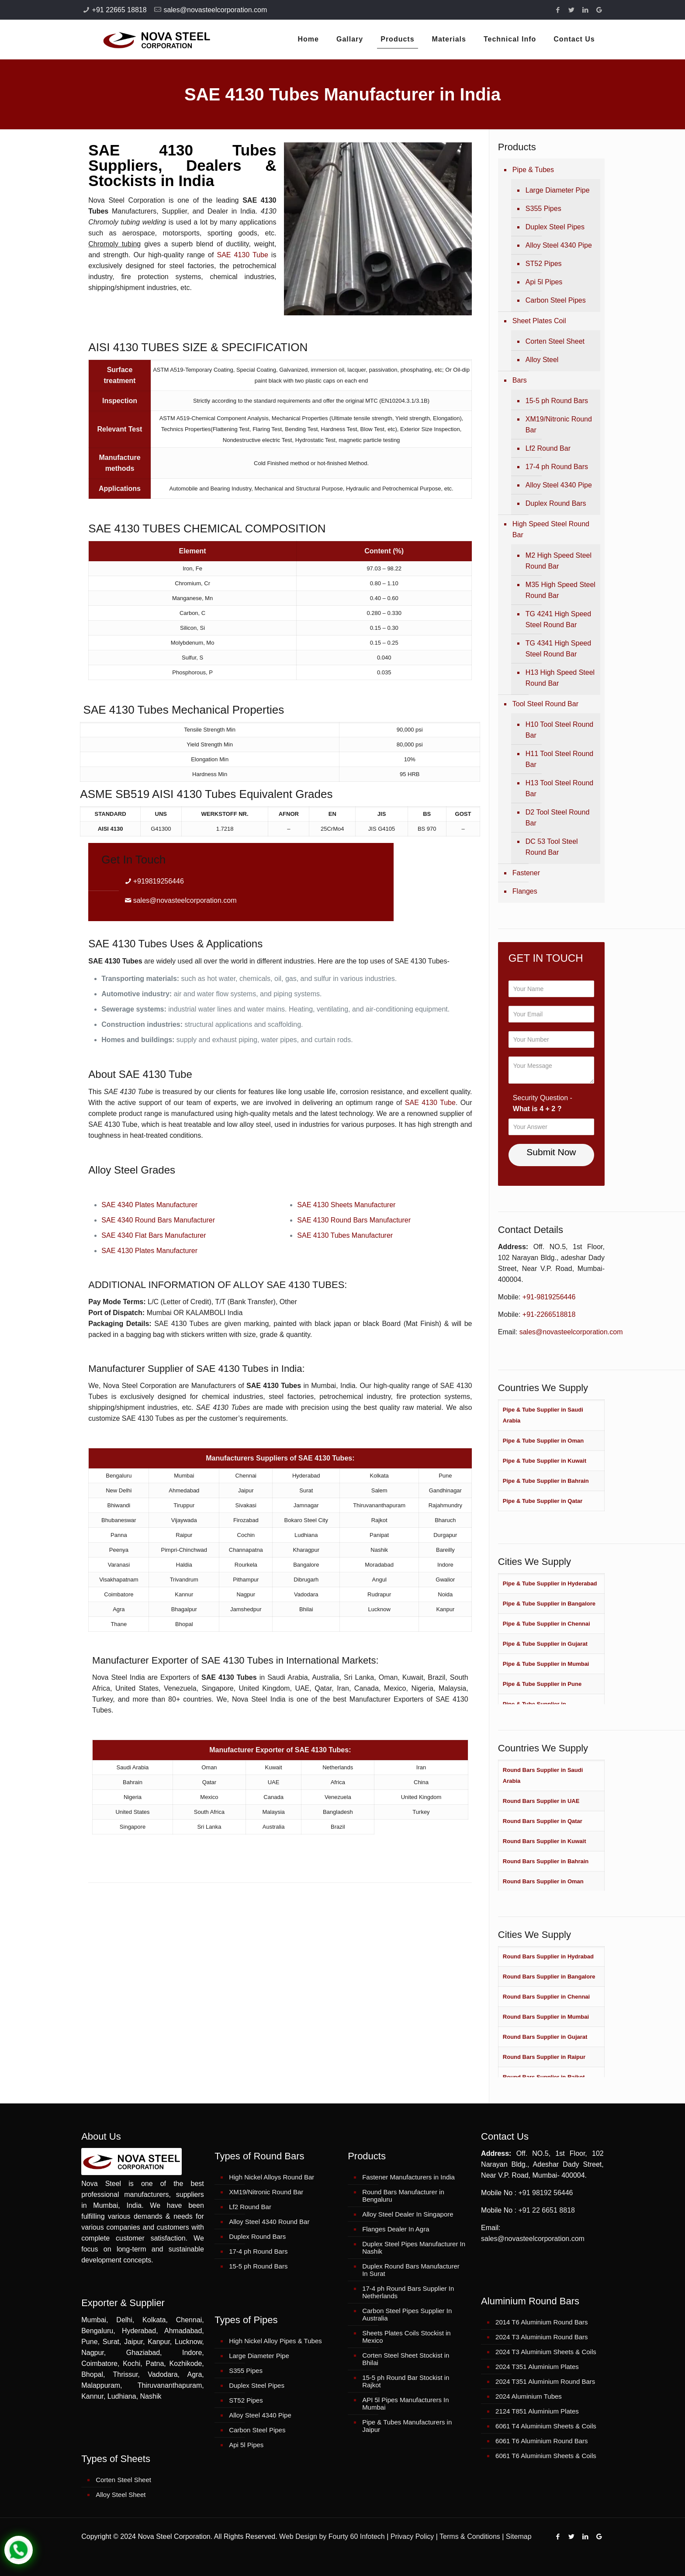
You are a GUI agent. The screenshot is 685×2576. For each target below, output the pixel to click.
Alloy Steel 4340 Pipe (559, 245)
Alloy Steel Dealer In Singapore (407, 2214)
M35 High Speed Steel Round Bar (560, 590)
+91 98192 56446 (545, 2192)
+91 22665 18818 (119, 10)
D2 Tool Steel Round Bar (557, 817)
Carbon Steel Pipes (556, 300)
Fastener (526, 873)
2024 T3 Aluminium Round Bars (541, 2337)
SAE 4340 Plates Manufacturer (149, 1205)
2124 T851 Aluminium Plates (537, 2411)
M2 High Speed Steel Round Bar (559, 561)
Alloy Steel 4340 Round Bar (269, 2221)
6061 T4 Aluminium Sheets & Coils (545, 2426)
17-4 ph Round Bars (557, 466)
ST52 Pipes (544, 263)
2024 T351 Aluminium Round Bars (545, 2381)
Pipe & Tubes (533, 169)
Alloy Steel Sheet (120, 2494)
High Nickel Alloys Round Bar (271, 2177)
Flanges (524, 891)
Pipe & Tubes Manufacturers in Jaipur (407, 2425)
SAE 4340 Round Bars (137, 1220)
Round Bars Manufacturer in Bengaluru (403, 2195)
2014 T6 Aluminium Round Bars (541, 2322)
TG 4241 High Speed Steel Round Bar (558, 619)
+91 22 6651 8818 (546, 2210)
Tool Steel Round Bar (545, 704)
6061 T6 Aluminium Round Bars (541, 2441)
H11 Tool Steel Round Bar (559, 759)
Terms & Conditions (469, 2536)
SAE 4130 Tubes (324, 1235)
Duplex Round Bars (556, 503)
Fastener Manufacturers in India (408, 2177)
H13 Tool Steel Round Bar (559, 788)
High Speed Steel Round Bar (550, 529)
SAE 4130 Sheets (325, 1205)
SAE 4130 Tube (242, 255)
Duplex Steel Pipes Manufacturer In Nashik (413, 2247)
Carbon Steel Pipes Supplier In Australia (407, 2314)
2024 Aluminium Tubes (528, 2396)
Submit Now (551, 1152)
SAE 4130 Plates (128, 1250)
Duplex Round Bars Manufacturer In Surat (411, 2269)
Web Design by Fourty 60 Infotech (332, 2536)
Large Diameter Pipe (558, 190)
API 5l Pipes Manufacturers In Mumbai (405, 2403)
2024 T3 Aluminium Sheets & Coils (545, 2351)
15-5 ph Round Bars (557, 400)
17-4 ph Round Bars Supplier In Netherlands (408, 2292)
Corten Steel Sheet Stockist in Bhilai (405, 2359)
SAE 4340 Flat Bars (133, 1235)
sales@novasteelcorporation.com (215, 10)
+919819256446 (158, 881)
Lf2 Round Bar (548, 448)
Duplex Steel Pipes (555, 227)
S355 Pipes (543, 208)
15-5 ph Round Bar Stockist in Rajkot (405, 2381)
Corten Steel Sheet (555, 341)
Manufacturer (194, 1220)
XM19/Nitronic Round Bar (559, 424)
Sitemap (519, 2536)
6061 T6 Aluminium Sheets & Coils (545, 2455)
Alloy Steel (542, 359)
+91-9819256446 (548, 1297)
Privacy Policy (412, 2536)
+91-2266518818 (548, 1314)
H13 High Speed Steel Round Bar (560, 678)
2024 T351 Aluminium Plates (537, 2366)
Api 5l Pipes (544, 282)
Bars (519, 380)
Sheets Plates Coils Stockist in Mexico (406, 2336)
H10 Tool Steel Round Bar (559, 730)
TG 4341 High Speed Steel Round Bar (558, 648)
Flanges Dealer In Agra (395, 2229)
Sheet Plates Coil (539, 321)
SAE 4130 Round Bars (333, 1220)
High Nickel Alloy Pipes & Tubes (275, 2341)
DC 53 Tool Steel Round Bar (552, 847)
